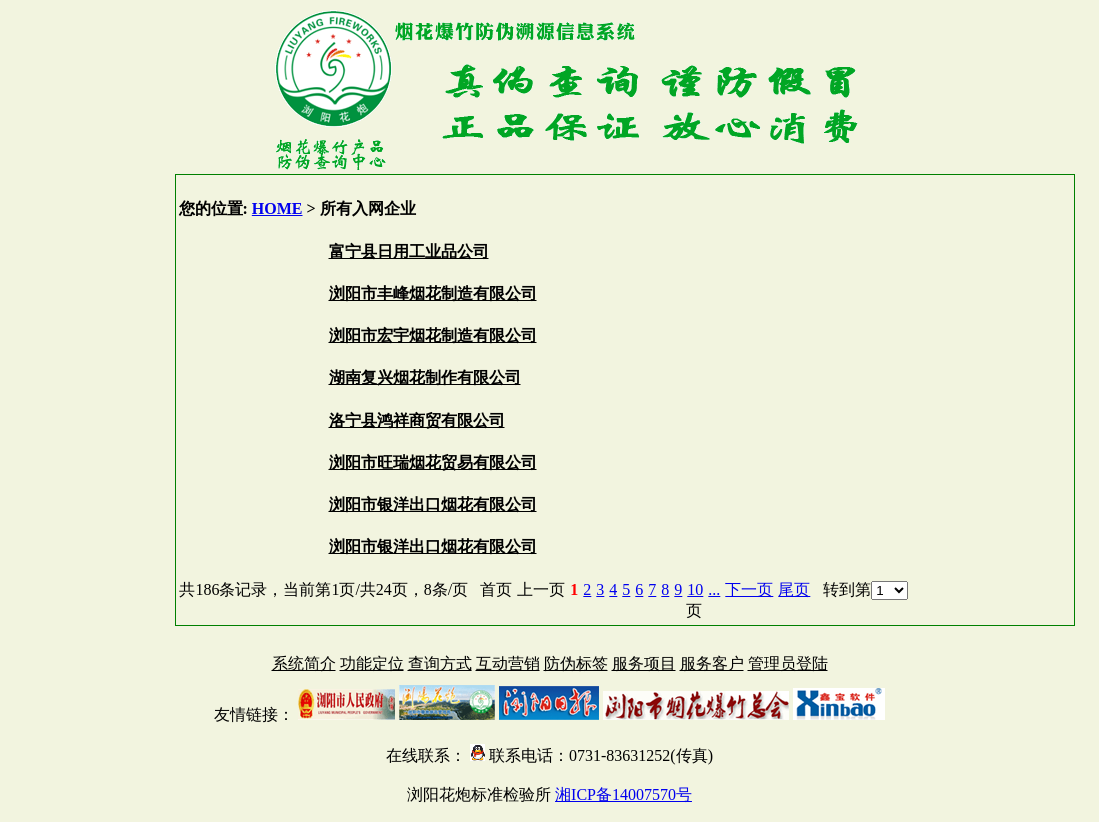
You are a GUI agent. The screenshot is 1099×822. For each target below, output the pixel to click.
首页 (496, 589)
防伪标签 (576, 663)
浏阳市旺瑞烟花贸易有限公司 (433, 462)
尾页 (794, 589)
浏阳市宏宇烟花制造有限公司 (433, 335)
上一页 (541, 589)
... (714, 589)
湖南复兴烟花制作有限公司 (425, 377)
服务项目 (644, 663)
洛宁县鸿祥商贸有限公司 (417, 420)
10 (695, 589)
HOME (277, 208)
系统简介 (304, 663)
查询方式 (440, 663)
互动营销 (508, 663)
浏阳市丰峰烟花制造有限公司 (433, 293)
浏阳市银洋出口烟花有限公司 (433, 504)
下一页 (749, 589)
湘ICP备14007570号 (623, 794)
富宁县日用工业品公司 (409, 251)
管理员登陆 (788, 663)
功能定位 (372, 663)
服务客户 (712, 663)
